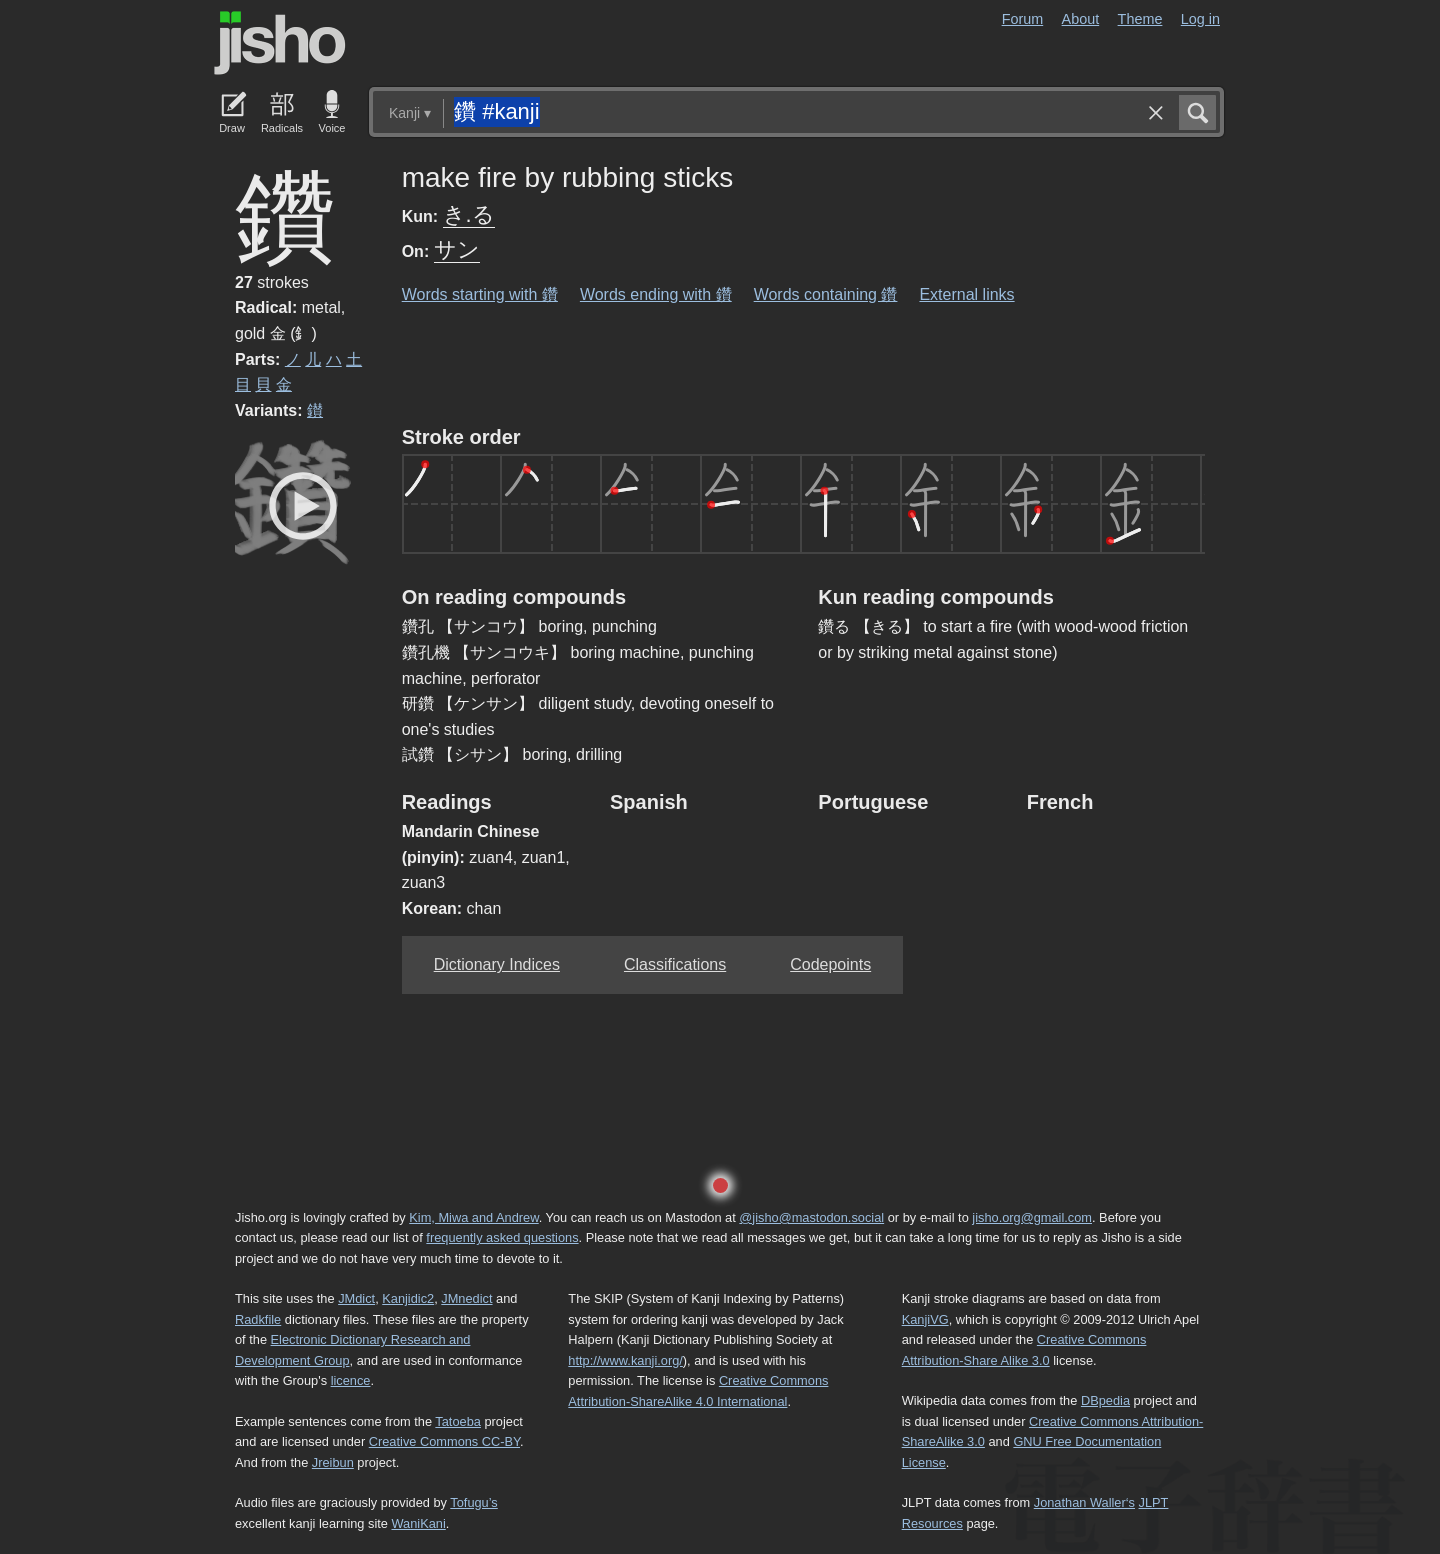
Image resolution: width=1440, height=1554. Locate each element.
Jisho (280, 43)
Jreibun (333, 1462)
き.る (469, 214)
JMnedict (466, 1298)
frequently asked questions (502, 1237)
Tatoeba (458, 1421)
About (1081, 19)
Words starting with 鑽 (480, 294)
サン (457, 249)
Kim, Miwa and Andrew (473, 1217)
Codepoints (830, 964)
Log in (1200, 19)
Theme (1140, 19)
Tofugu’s (473, 1502)
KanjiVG (925, 1319)
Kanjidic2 (408, 1298)
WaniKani (419, 1523)
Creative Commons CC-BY (444, 1441)
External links (966, 294)
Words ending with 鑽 (656, 294)
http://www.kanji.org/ (625, 1360)
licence (351, 1380)
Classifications (675, 964)
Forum (1023, 19)
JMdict (356, 1298)
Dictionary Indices (497, 964)
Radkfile (258, 1319)
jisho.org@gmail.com (1032, 1217)
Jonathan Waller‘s (1084, 1502)
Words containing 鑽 (826, 294)
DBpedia (1105, 1400)
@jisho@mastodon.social (811, 1217)
